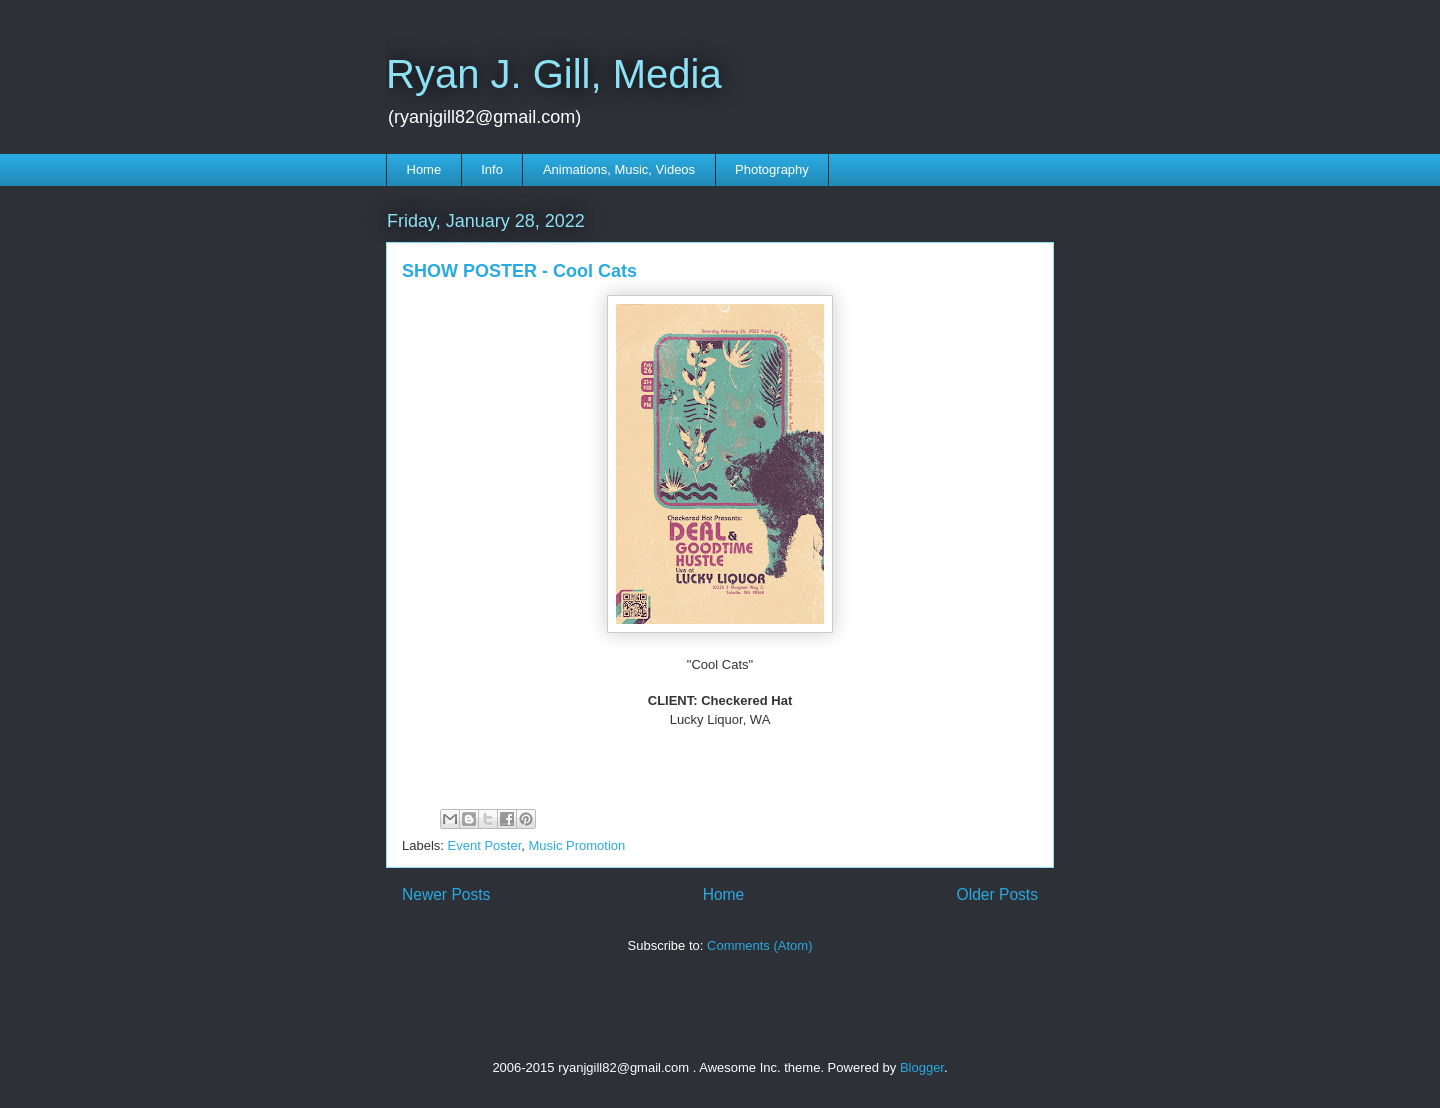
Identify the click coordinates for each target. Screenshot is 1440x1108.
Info (492, 169)
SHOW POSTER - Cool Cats (519, 271)
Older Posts (997, 894)
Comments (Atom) (759, 945)
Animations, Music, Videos (619, 169)
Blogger (922, 1067)
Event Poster (485, 845)
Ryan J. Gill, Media (554, 74)
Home (424, 169)
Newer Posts (446, 894)
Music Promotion (577, 845)
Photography (772, 169)
